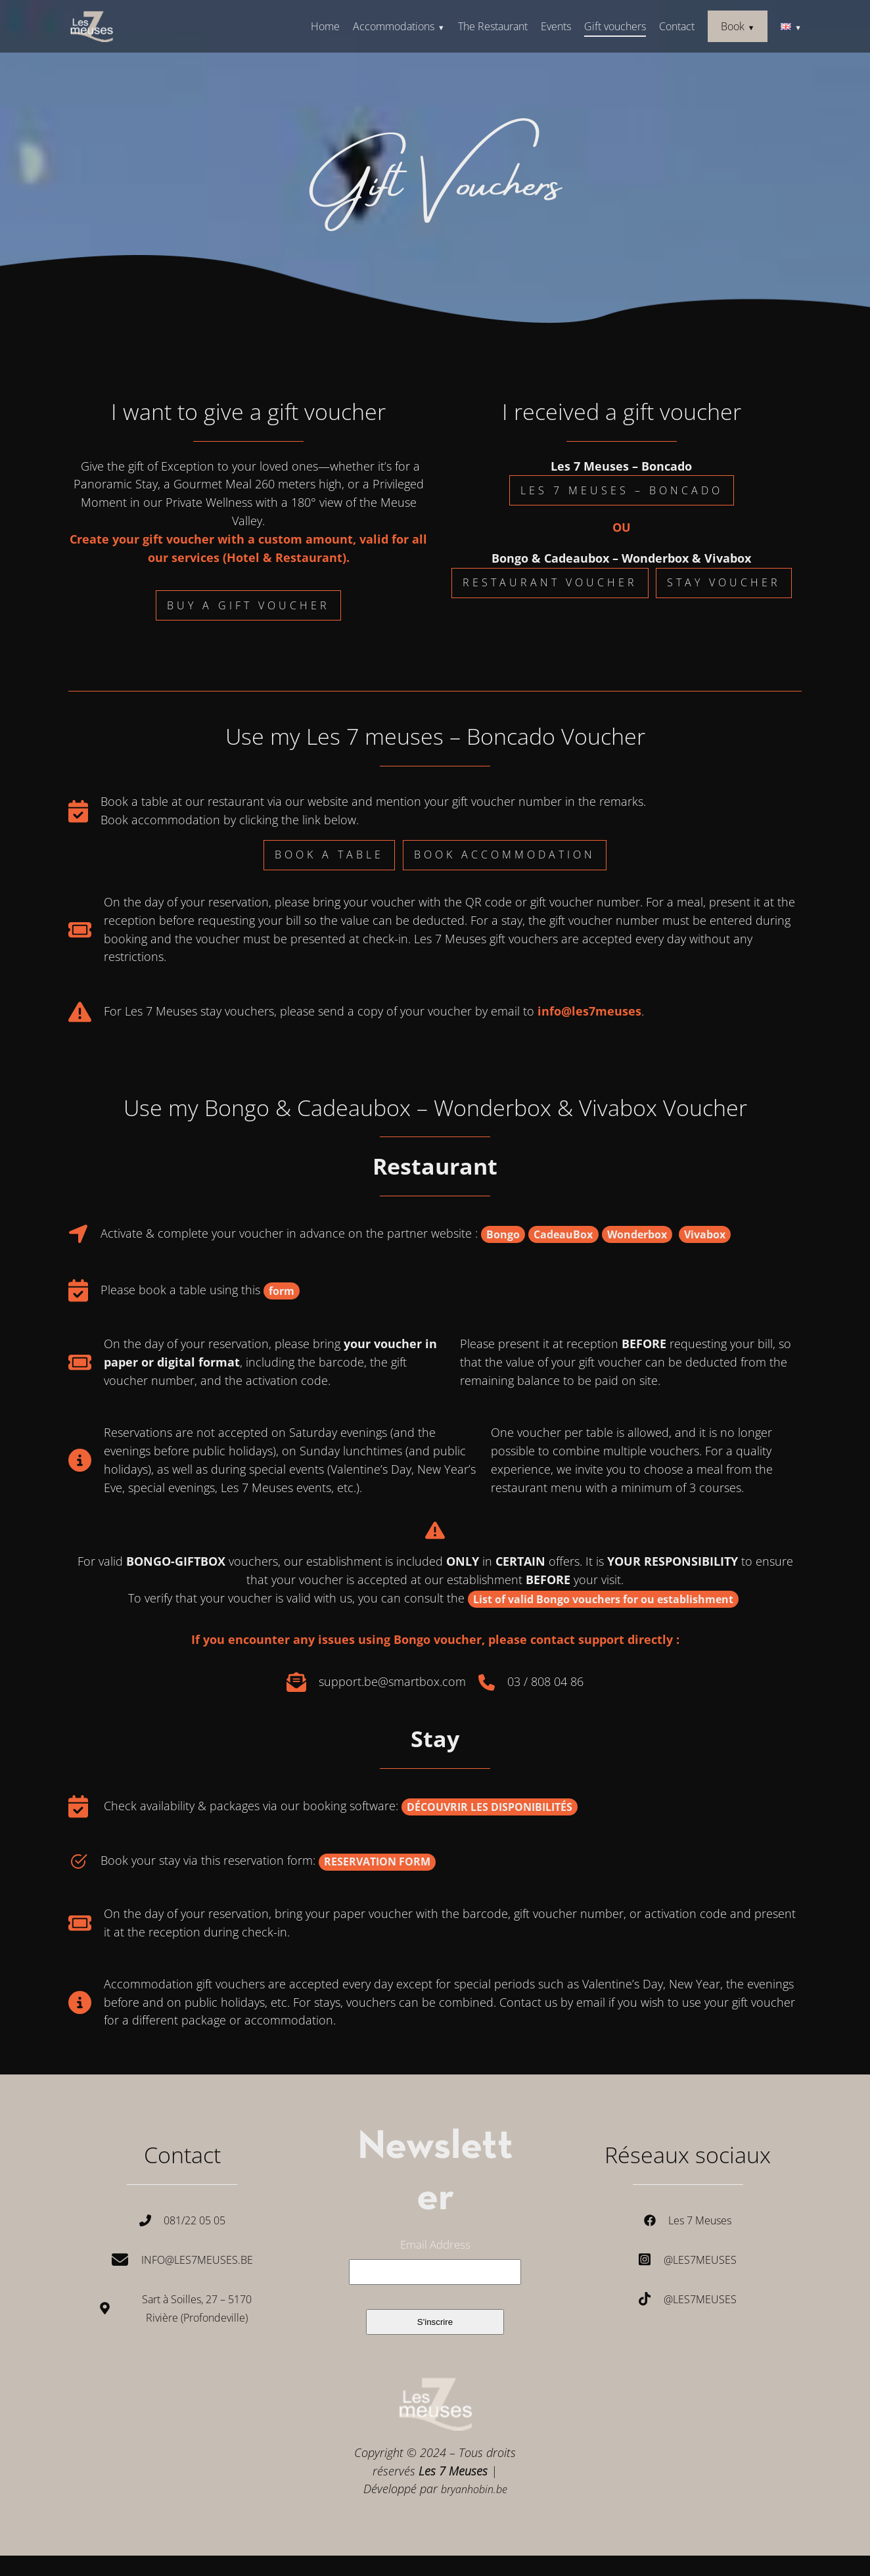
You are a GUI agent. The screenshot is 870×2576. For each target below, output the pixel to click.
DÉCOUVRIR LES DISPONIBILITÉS (489, 1807)
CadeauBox (563, 1234)
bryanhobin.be (474, 2489)
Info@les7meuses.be (197, 2260)
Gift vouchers (615, 26)
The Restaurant (493, 26)
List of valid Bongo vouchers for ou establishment (603, 1599)
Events (556, 26)
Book (732, 26)
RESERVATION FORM (377, 1861)
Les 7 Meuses (699, 2220)
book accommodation (504, 854)
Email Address (435, 2245)
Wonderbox (637, 1234)
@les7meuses (700, 2260)
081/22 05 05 (194, 2220)
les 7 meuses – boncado (621, 490)
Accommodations (393, 26)
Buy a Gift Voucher (248, 605)
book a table (329, 854)
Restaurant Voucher (550, 582)
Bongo (503, 1234)
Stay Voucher (724, 582)
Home (325, 26)
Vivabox (704, 1234)
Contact (677, 26)
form (281, 1291)
